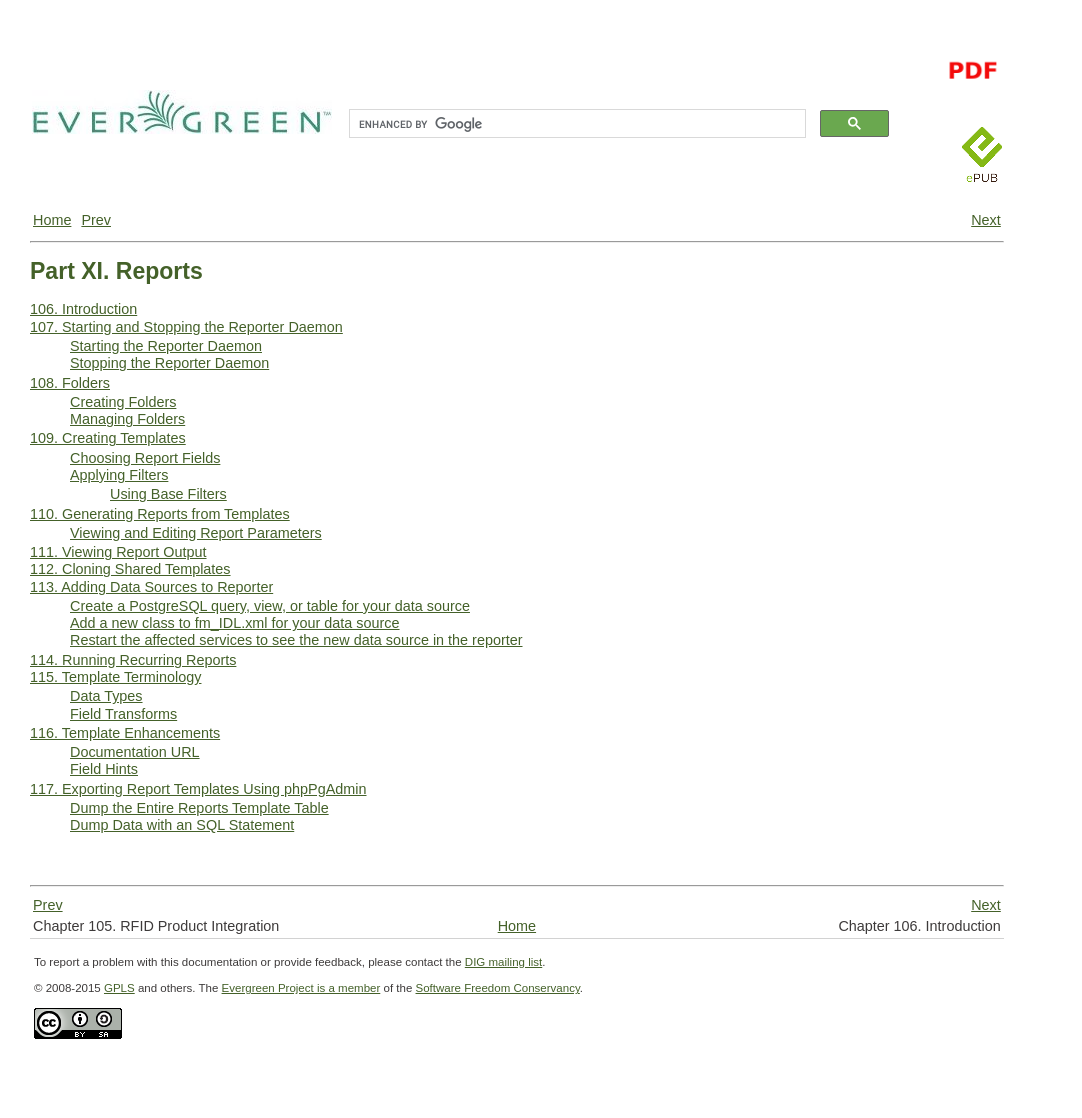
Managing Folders (127, 419)
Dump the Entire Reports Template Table (199, 808)
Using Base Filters (168, 494)
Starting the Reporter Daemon (166, 346)
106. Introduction (83, 309)
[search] (575, 124)
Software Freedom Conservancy (498, 988)
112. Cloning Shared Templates (130, 569)
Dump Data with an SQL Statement (182, 825)
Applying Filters (119, 475)
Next (986, 220)
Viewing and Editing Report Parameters (196, 533)
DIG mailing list (503, 962)
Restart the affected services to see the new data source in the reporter (296, 640)
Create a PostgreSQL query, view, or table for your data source (270, 606)
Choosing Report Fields (145, 458)
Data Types (106, 696)
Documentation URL (135, 752)
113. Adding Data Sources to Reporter (151, 587)
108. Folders (70, 383)
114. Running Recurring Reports (133, 660)
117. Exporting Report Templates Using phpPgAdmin (198, 789)
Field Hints (104, 769)
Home (52, 220)
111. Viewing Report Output (118, 552)
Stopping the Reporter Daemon (169, 363)
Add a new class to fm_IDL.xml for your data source (235, 623)
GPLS (119, 988)
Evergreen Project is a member (301, 988)
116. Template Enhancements (125, 733)
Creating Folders (123, 402)
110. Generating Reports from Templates (160, 514)
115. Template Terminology (115, 677)
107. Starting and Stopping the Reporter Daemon (186, 327)
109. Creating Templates (108, 438)
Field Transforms (123, 714)
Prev (96, 220)
